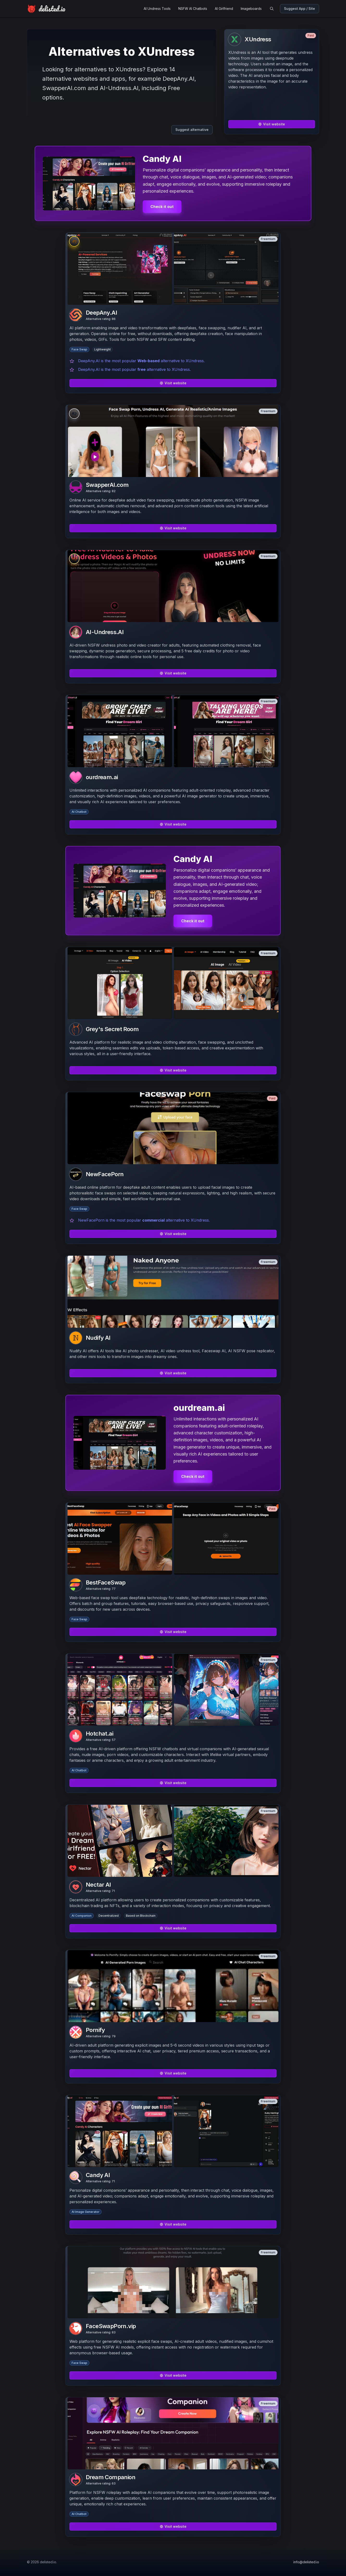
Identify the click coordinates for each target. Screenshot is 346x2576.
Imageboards (251, 8)
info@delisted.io (306, 2562)
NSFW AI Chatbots (192, 8)
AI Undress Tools (157, 8)
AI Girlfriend (224, 8)
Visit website (271, 124)
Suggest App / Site (299, 8)
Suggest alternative (192, 130)
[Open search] (271, 8)
